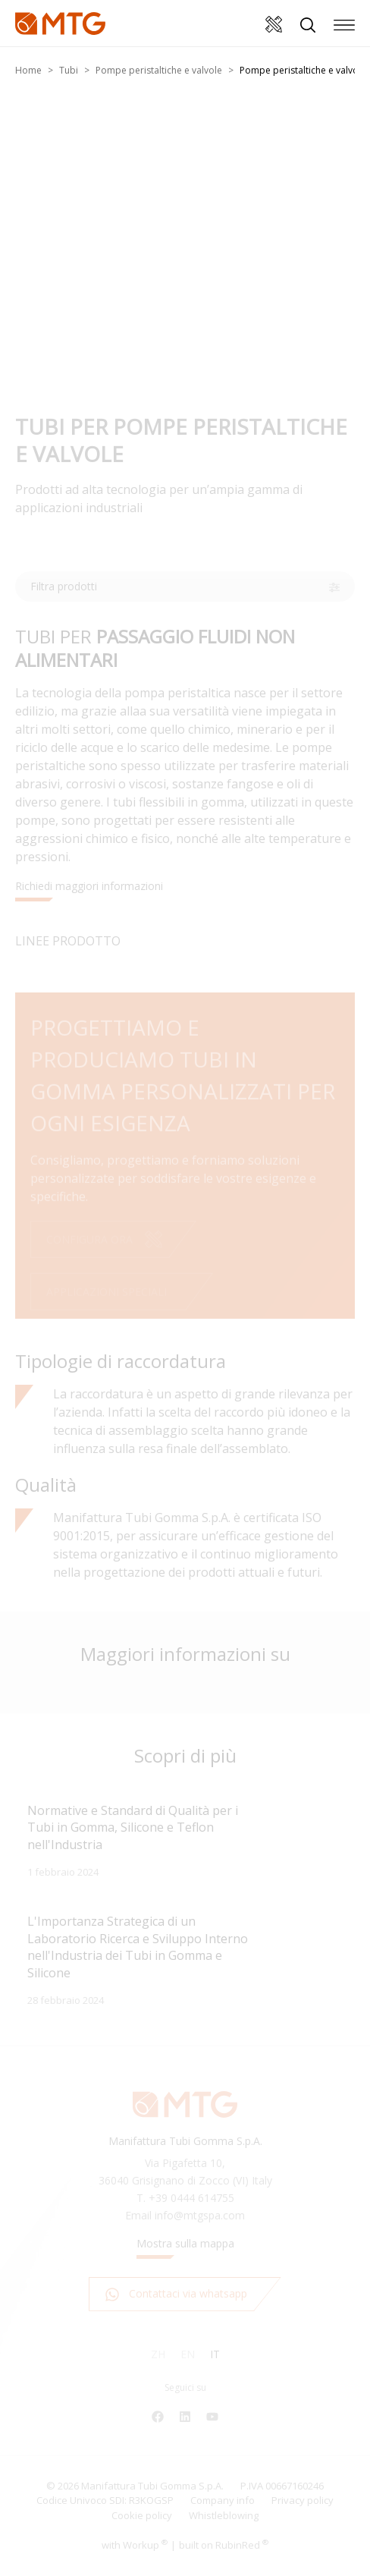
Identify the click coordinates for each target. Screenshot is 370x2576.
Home (28, 70)
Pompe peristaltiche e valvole (159, 70)
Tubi (68, 70)
